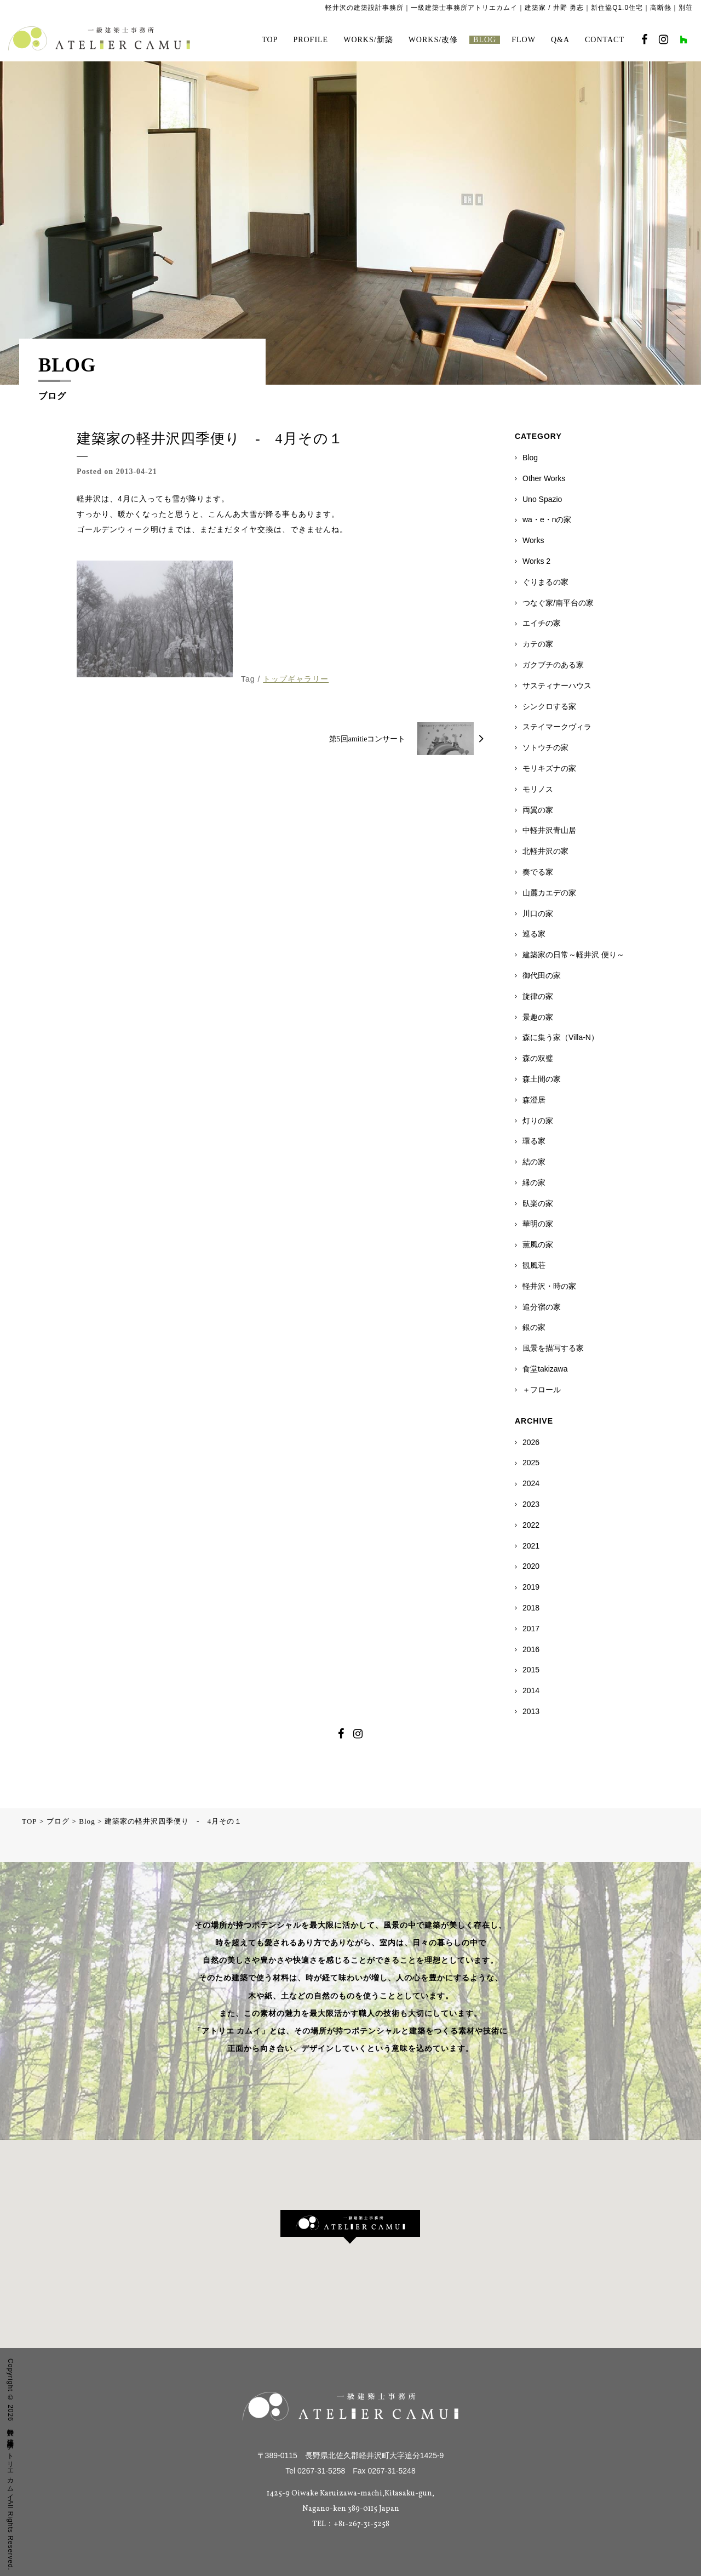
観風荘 (533, 1265)
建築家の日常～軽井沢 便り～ (573, 954)
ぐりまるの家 (545, 582)
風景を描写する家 (553, 1348)
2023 (530, 1504)
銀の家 (533, 1327)
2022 (530, 1525)
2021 (530, 1545)
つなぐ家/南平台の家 (558, 602)
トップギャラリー (296, 679)
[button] (350, 2227)
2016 (530, 1649)
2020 (530, 1566)
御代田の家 (541, 975)
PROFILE (310, 40)
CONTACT (604, 40)
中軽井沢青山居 (549, 830)
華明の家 (537, 1223)
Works (533, 540)
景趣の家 (537, 1017)
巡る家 (533, 933)
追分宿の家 (541, 1307)
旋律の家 (537, 996)
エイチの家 (541, 623)
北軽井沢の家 (545, 851)
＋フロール (541, 1389)
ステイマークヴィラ (556, 726)
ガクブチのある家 (553, 664)
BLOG (484, 40)
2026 (530, 1442)
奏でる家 (537, 871)
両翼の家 (537, 810)
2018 (530, 1607)
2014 (530, 1690)
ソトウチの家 (545, 747)
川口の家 (537, 913)
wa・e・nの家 (546, 519)
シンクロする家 (549, 706)
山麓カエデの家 (549, 892)
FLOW (524, 40)
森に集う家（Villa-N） (560, 1037)
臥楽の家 (537, 1203)
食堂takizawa (544, 1368)
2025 (530, 1462)
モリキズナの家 (549, 768)
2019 (530, 1587)
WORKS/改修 (433, 40)
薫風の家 (537, 1244)
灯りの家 (537, 1120)
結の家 (533, 1161)
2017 (530, 1628)
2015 (530, 1669)
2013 (530, 1711)
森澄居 (533, 1099)
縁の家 (533, 1182)
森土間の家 (541, 1079)
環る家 (533, 1140)
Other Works (543, 478)
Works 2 (536, 561)
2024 (530, 1483)
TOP (270, 40)
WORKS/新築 (368, 40)
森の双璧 (537, 1058)
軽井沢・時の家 (549, 1286)
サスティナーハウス (556, 685)
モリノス (537, 789)
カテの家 (537, 643)
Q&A (560, 40)
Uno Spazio (542, 499)
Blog (530, 457)
